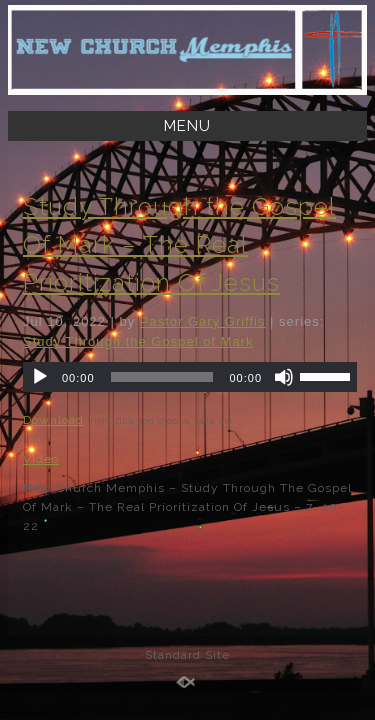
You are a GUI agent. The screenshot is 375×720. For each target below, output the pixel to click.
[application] (190, 377)
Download (53, 420)
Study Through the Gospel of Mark (138, 341)
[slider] (162, 377)
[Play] (40, 377)
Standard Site (187, 655)
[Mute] (284, 377)
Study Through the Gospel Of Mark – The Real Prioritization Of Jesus (179, 244)
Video (41, 459)
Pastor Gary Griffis (203, 321)
